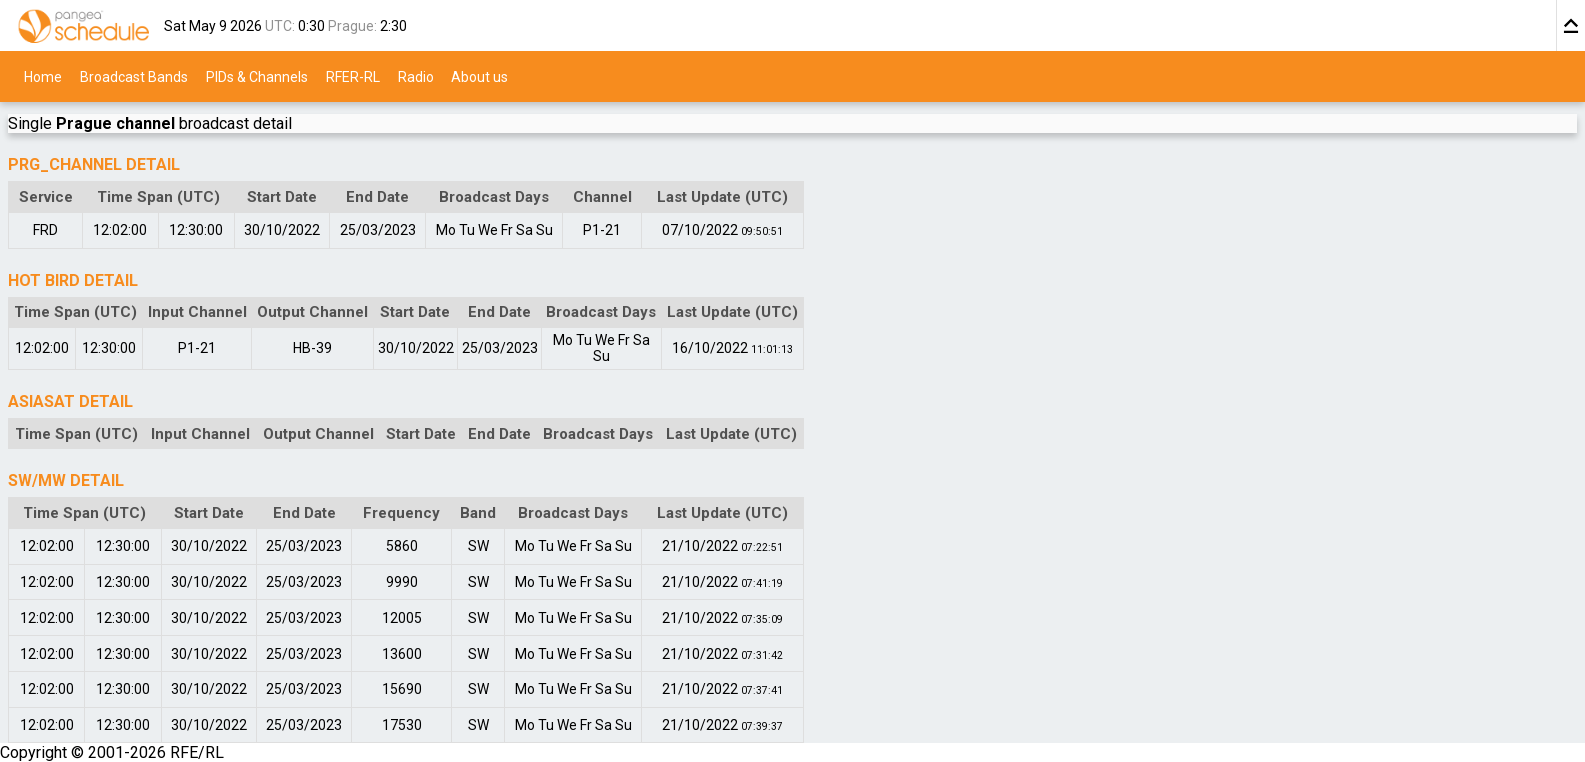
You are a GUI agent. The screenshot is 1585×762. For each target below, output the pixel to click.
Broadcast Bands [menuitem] (134, 76)
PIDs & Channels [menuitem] (257, 76)
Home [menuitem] (43, 76)
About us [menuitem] (479, 76)
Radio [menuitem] (416, 76)
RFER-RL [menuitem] (353, 76)
